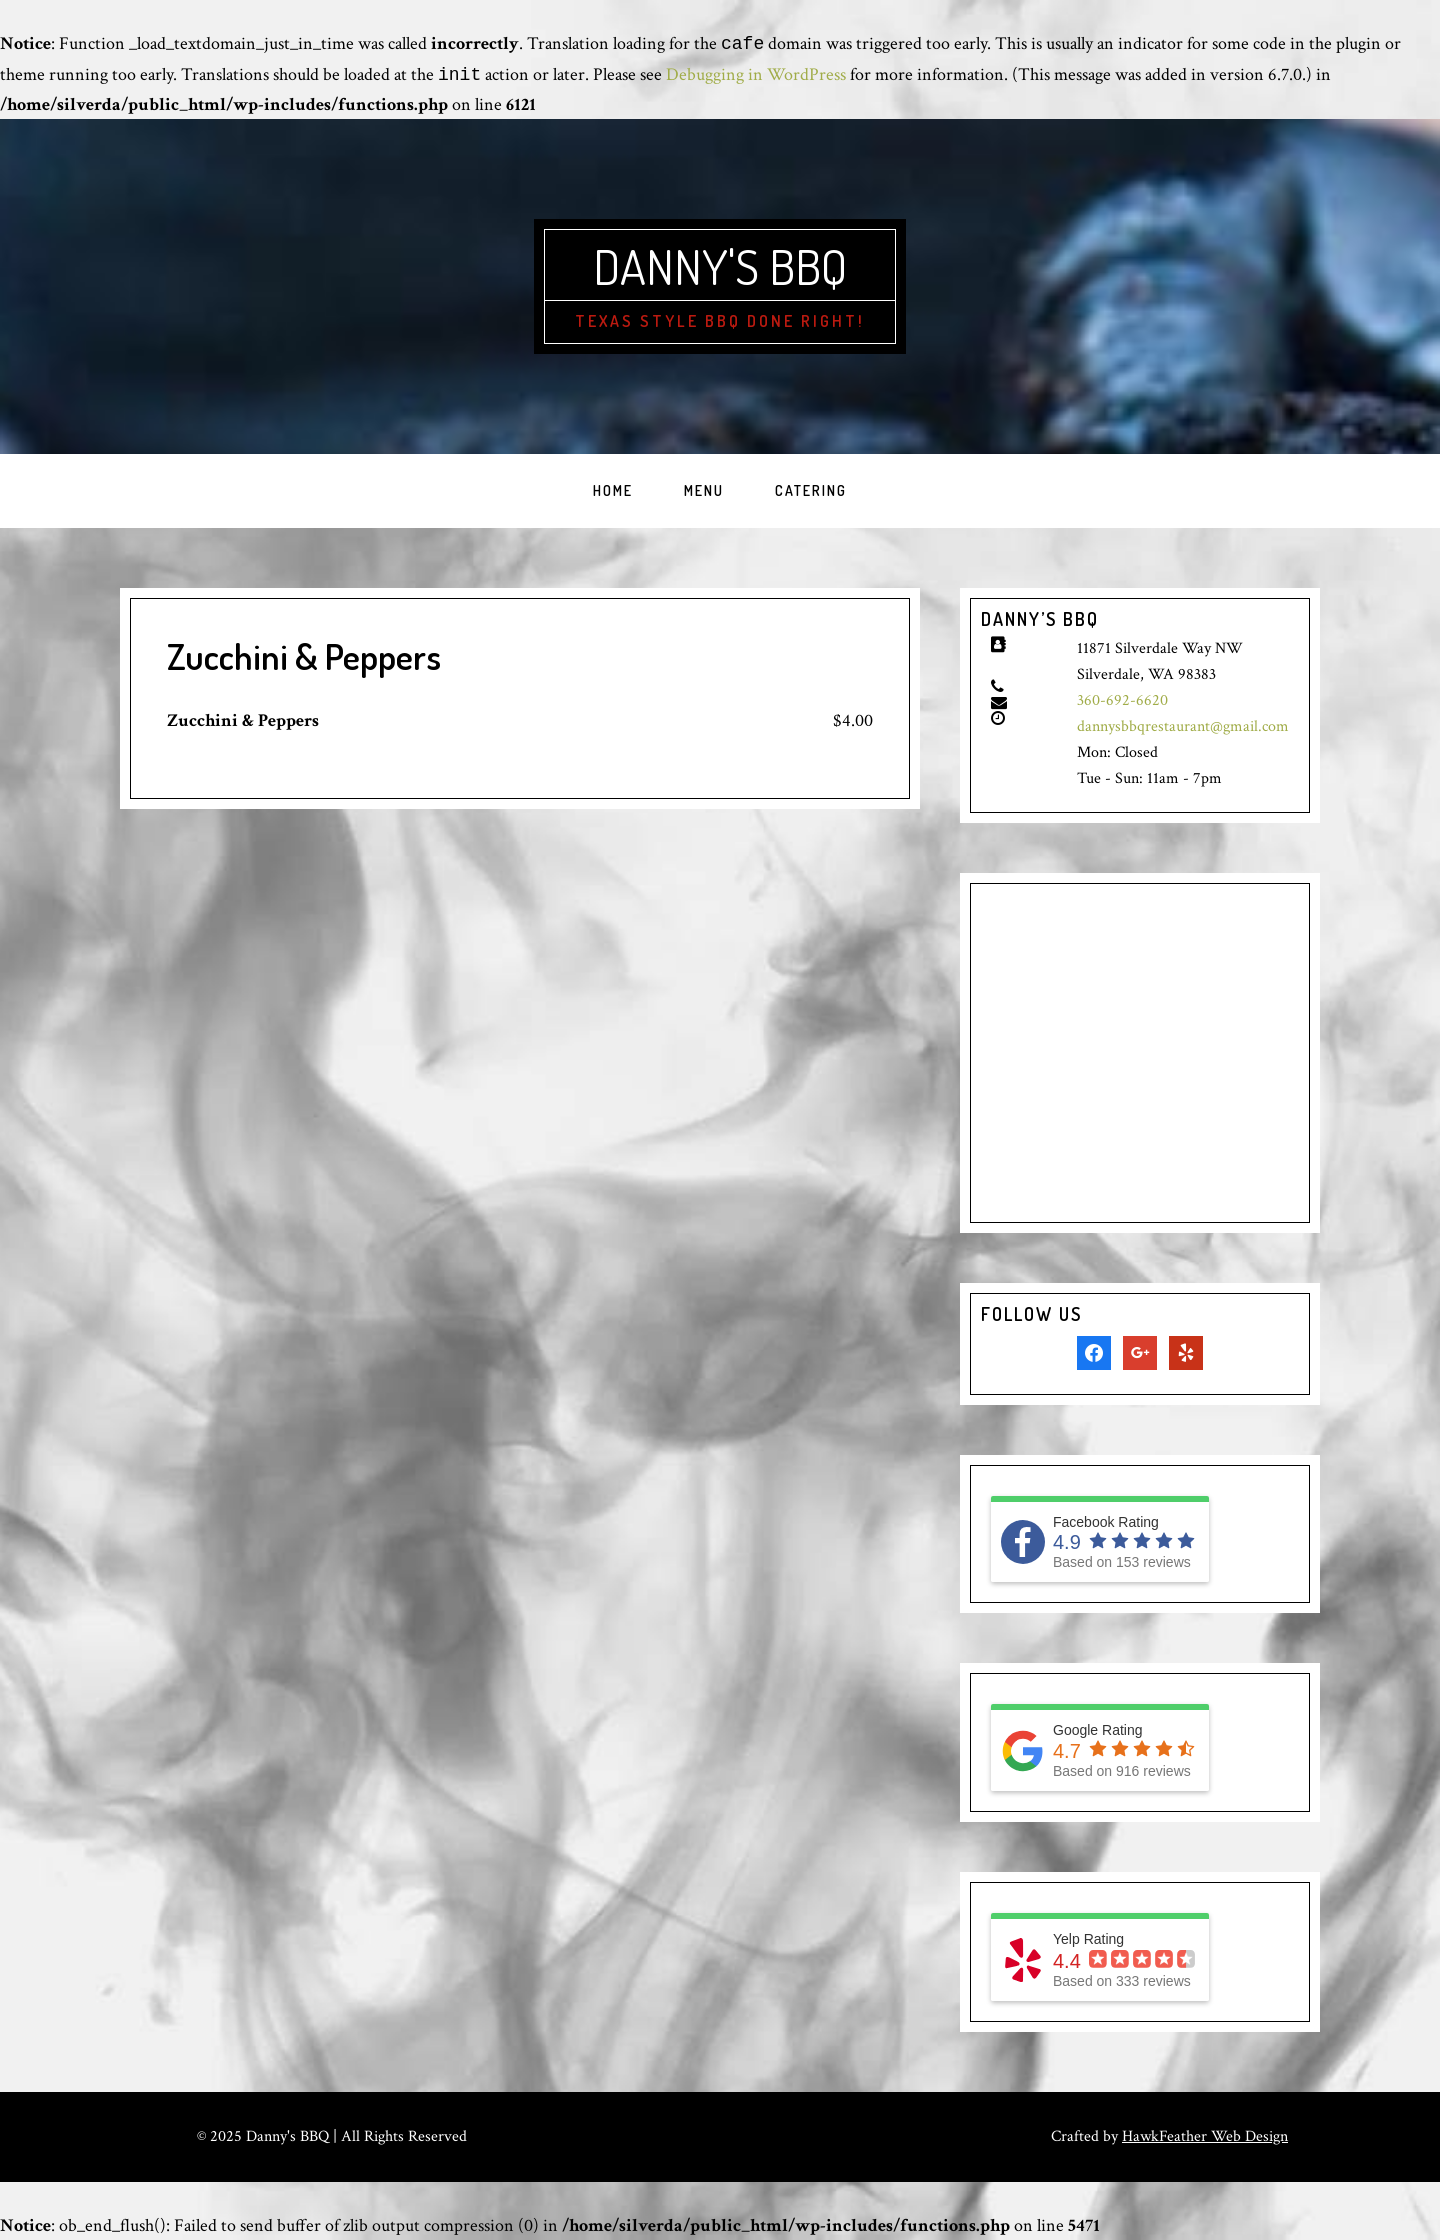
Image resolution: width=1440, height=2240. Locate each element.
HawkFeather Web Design (1205, 2136)
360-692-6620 (1122, 700)
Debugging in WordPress (756, 75)
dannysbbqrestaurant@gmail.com (1183, 726)
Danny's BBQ (720, 266)
